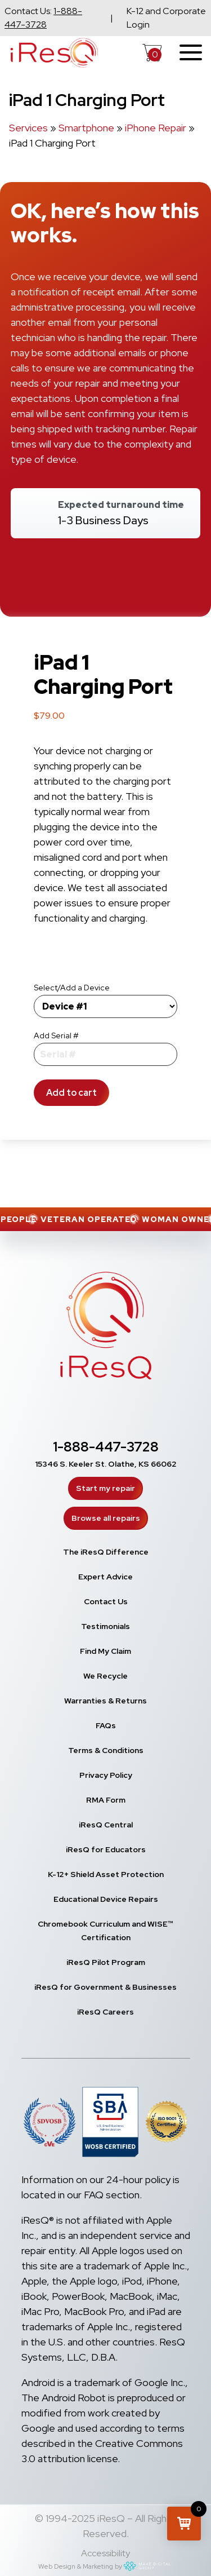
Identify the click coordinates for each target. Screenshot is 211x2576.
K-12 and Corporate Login (166, 17)
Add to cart (71, 1093)
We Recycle (105, 1676)
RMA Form (105, 1800)
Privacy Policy (105, 1775)
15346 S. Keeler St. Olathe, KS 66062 (106, 1464)
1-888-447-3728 (106, 1446)
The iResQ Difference (106, 1552)
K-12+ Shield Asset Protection (106, 1874)
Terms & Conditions (105, 1750)
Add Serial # (56, 1035)
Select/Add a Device (72, 987)
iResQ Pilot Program (105, 1962)
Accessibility (105, 2553)
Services (28, 127)
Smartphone (86, 127)
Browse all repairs (105, 1518)
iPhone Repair (155, 127)
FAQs (106, 1725)
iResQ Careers (105, 2012)
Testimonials (105, 1626)
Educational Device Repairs (105, 1899)
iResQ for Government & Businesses (105, 1987)
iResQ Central (106, 1825)
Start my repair (105, 1488)
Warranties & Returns (105, 1701)
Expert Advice (105, 1577)
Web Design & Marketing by (105, 2566)
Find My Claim (105, 1651)
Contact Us (106, 1601)
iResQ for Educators (106, 1849)
